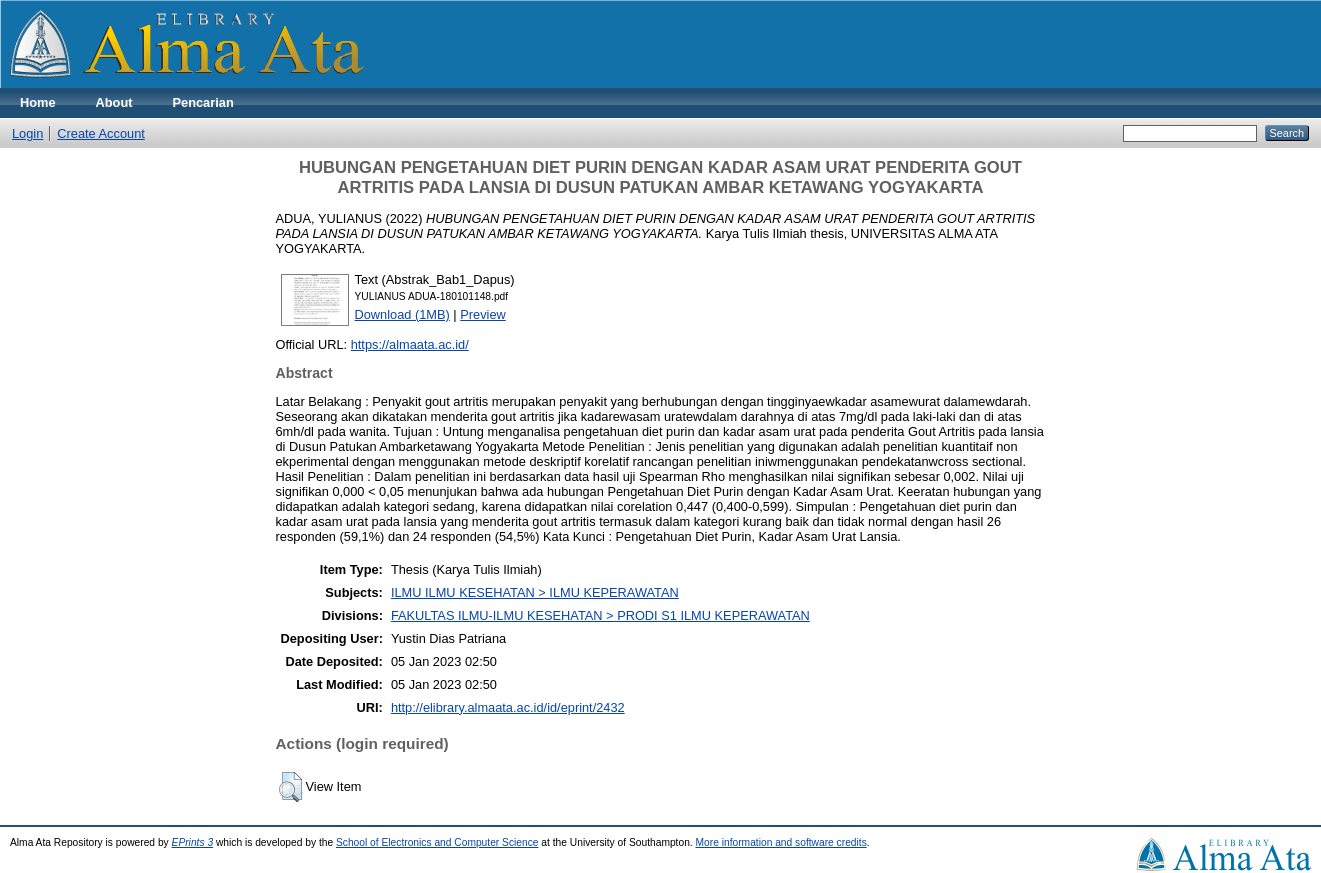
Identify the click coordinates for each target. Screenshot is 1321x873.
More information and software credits (781, 842)
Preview (483, 314)
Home (38, 102)
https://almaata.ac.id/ (410, 344)
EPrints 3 (193, 842)
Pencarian (203, 102)
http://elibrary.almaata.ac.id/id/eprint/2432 (508, 707)
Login (27, 133)
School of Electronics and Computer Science (437, 842)
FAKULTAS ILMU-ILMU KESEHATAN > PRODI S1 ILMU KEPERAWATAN (600, 615)
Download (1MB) (402, 314)
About (114, 102)
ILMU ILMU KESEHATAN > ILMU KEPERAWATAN (535, 592)
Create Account (101, 133)
